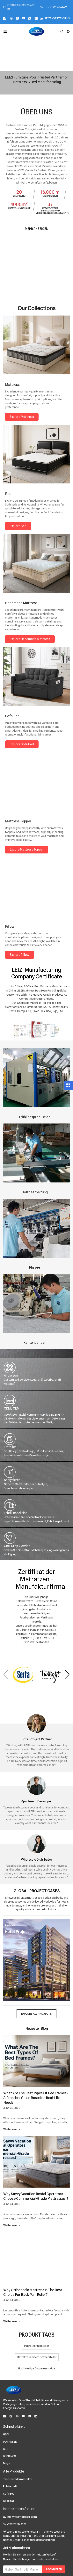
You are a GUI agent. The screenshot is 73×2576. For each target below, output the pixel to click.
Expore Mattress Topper (27, 849)
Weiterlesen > (11, 2129)
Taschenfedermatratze (17, 2479)
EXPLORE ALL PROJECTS (36, 2013)
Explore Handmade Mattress (30, 639)
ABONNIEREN (54, 2569)
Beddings (9, 2500)
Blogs (6, 2463)
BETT (6, 2448)
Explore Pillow (19, 955)
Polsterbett (10, 2486)
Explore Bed (18, 526)
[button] (67, 1674)
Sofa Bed (8, 2493)
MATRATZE (10, 2441)
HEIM (6, 2434)
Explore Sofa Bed (22, 744)
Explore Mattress (22, 417)
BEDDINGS (9, 2456)
